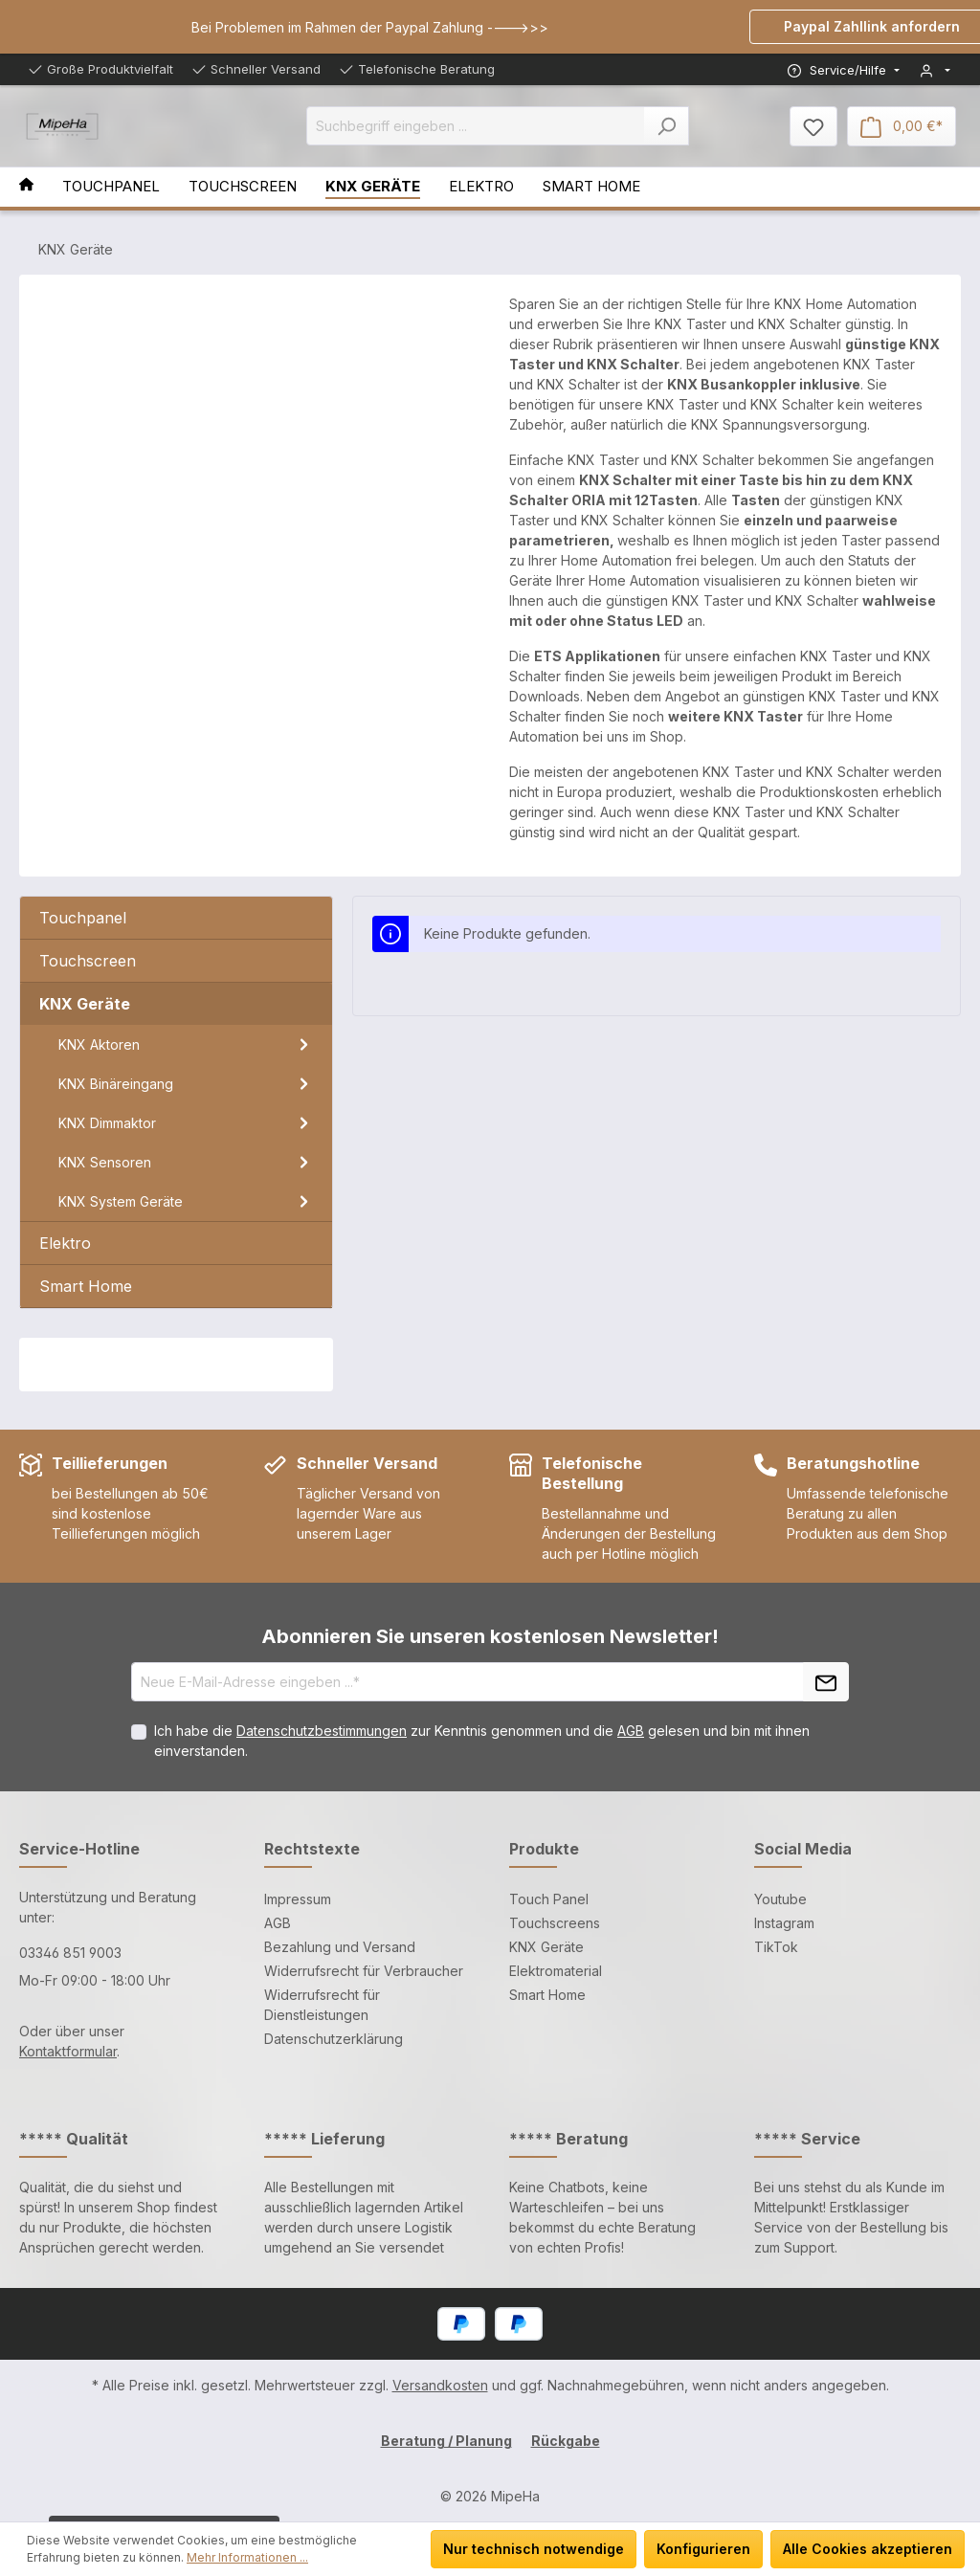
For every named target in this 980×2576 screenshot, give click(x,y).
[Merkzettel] (813, 126)
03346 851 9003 (70, 1952)
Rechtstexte (312, 1848)
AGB (630, 1730)
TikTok (776, 1947)
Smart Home (547, 1995)
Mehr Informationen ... (247, 2557)
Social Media (803, 1848)
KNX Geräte (546, 1947)
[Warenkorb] (901, 126)
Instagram (784, 1923)
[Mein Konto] (935, 70)
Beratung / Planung (446, 2440)
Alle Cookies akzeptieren (867, 2549)
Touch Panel (549, 1899)
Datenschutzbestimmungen (321, 1730)
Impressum (297, 1899)
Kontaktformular (68, 2051)
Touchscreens (554, 1923)
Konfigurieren (703, 2549)
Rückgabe (565, 2440)
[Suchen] (666, 125)
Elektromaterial (555, 1971)
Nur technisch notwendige (533, 2549)
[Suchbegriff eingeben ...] (475, 125)
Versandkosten (440, 2385)
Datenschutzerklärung (333, 2039)
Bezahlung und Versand (339, 1947)
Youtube (780, 1899)
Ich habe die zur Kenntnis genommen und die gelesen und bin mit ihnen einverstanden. (482, 1740)
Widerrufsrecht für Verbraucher (363, 1971)
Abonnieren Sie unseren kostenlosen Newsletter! (490, 1636)
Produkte (544, 1848)
